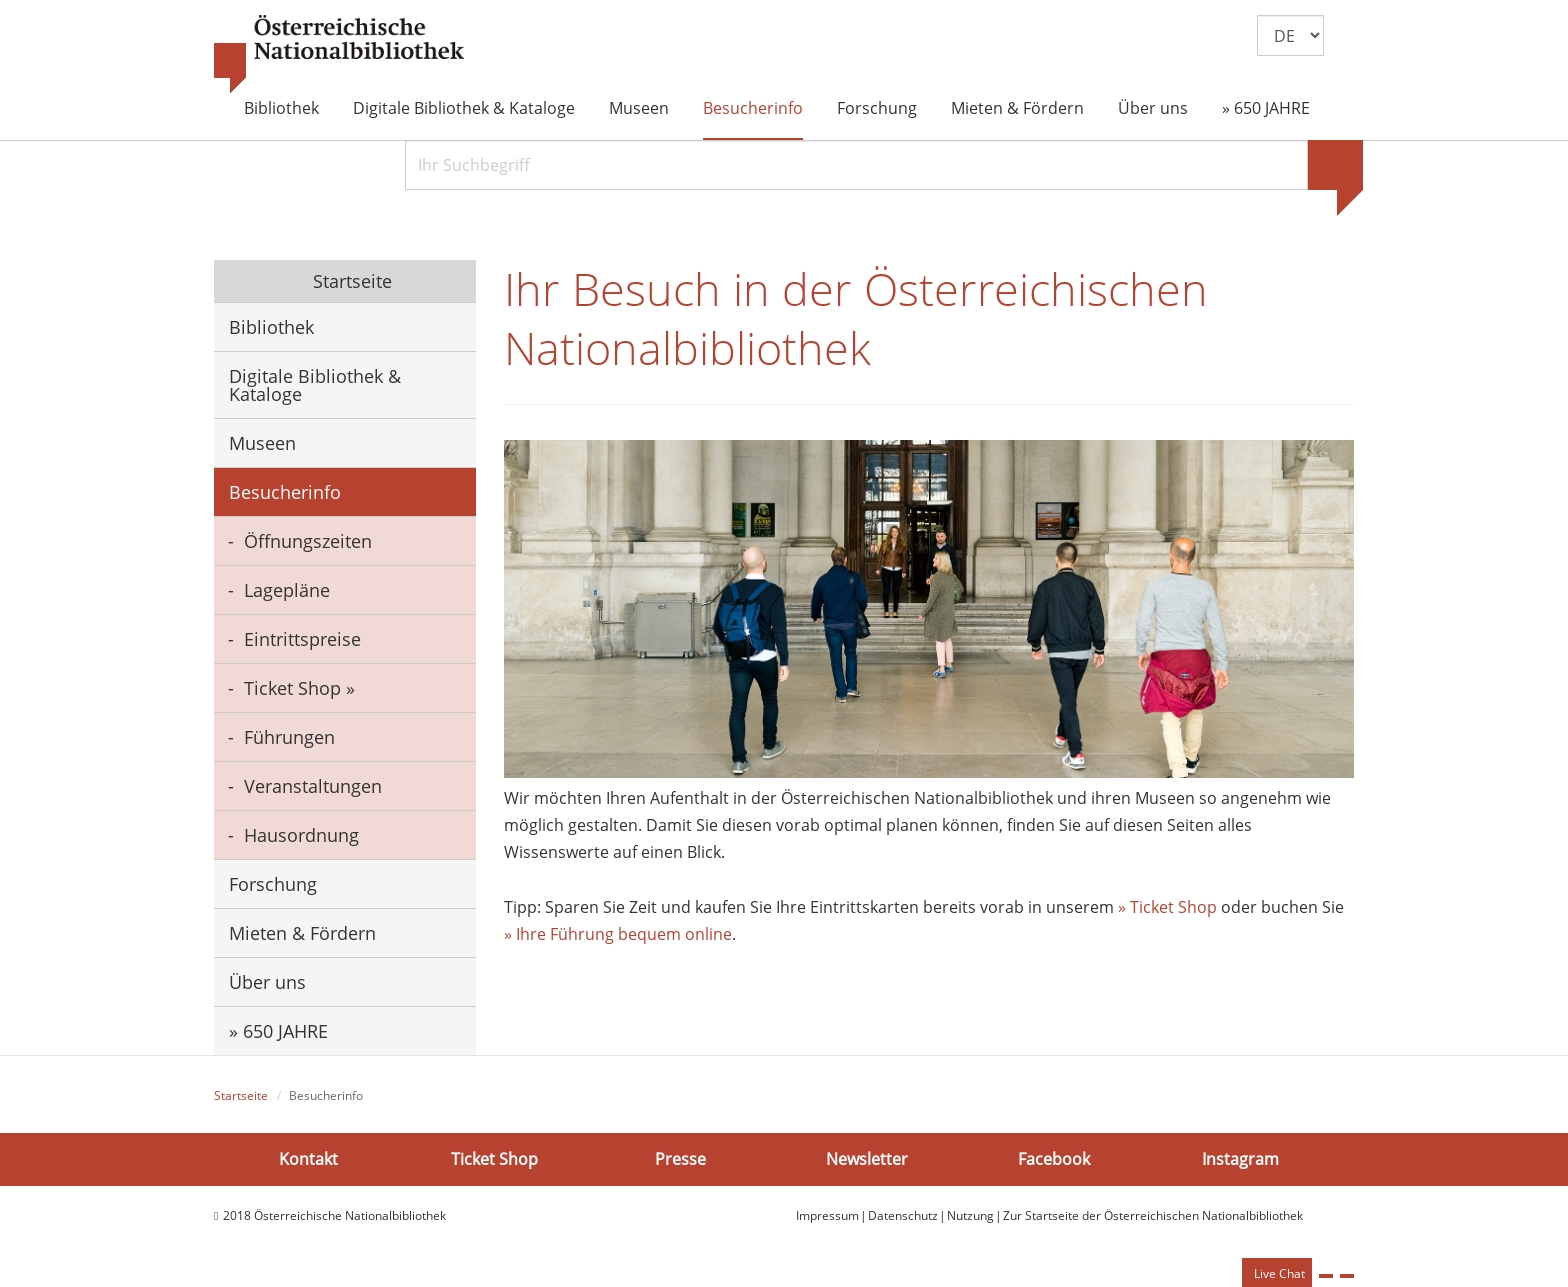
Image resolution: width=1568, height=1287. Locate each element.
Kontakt (308, 1159)
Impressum (827, 1215)
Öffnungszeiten (308, 541)
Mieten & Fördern (1017, 108)
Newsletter (867, 1159)
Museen (639, 108)
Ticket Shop (494, 1159)
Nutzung (970, 1215)
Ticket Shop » (299, 688)
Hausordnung (301, 835)
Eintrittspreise (302, 639)
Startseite (350, 281)
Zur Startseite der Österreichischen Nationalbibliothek (1153, 1215)
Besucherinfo (753, 108)
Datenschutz (903, 1215)
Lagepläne (287, 590)
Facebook (1054, 1159)
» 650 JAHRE (1266, 108)
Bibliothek (281, 108)
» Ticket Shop (1167, 907)
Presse (680, 1159)
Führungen (289, 737)
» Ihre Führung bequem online (618, 934)
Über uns (1153, 108)
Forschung (877, 108)
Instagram (1240, 1159)
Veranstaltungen (313, 786)
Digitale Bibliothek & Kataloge (464, 108)
